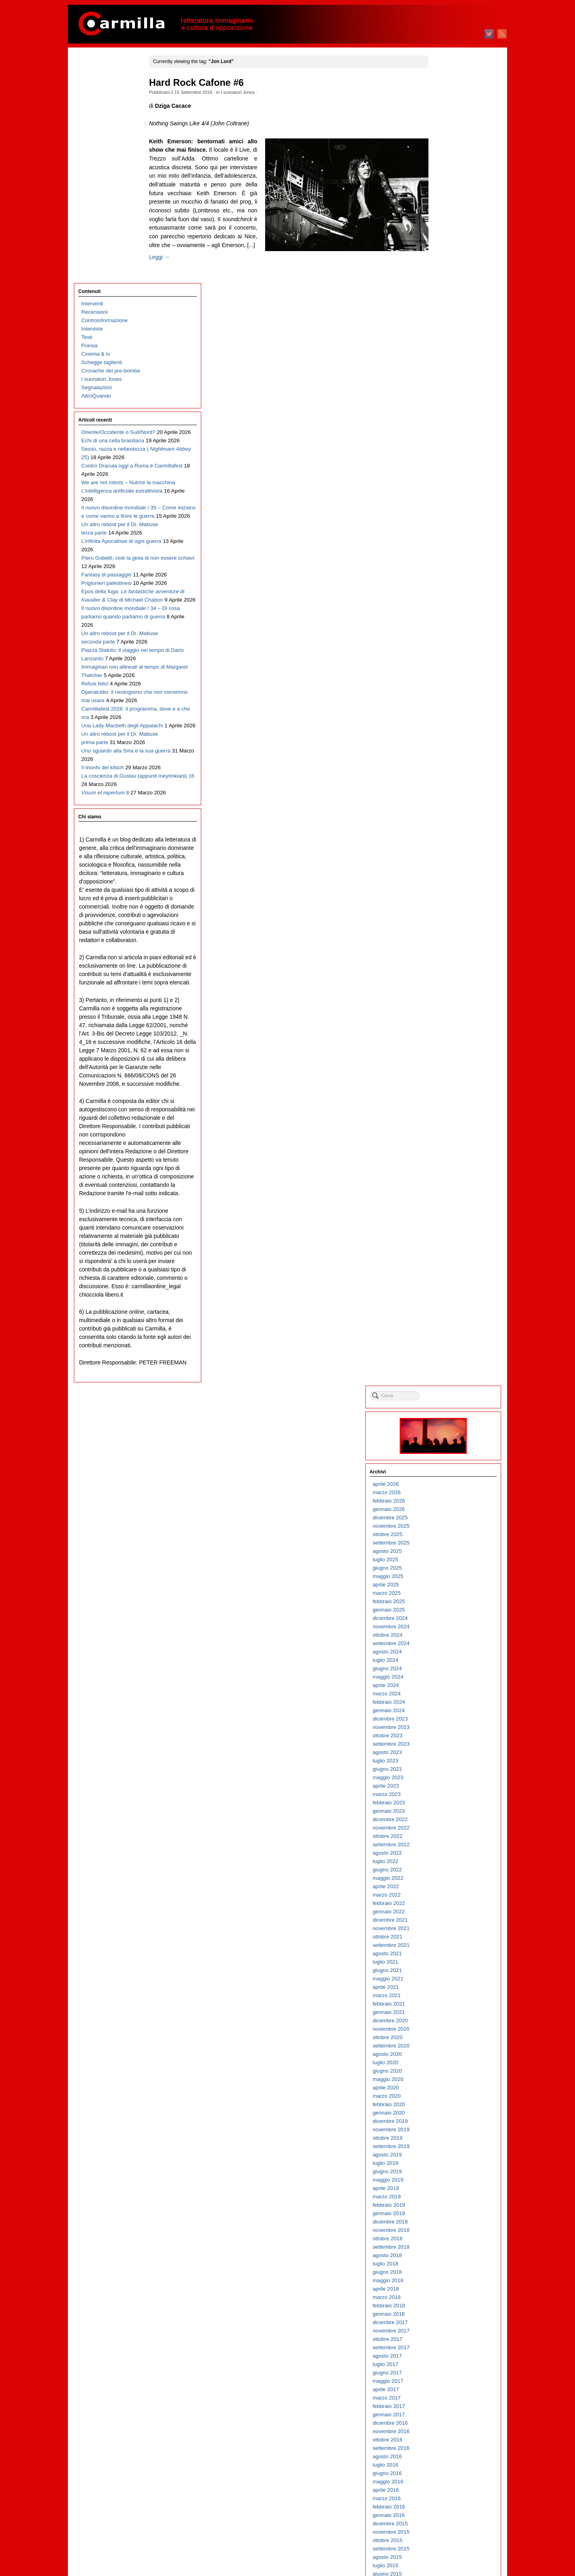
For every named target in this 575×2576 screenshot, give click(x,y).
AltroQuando (96, 170)
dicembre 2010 (448, 1698)
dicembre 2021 (448, 591)
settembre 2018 (449, 918)
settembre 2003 (449, 2427)
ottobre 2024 (446, 306)
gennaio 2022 (447, 583)
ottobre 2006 (446, 2117)
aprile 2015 (444, 1262)
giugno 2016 (445, 1145)
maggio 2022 (446, 549)
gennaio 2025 (447, 281)
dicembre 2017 (448, 994)
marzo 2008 (445, 1975)
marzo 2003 (445, 2478)
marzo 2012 (445, 1572)
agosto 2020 (445, 726)
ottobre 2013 (446, 1413)
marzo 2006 (445, 2176)
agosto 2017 (445, 1027)
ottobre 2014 (446, 1312)
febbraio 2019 (447, 876)
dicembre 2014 (448, 1296)
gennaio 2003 (447, 2494)
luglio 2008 (443, 1941)
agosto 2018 (445, 927)
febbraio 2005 (447, 2285)
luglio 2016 (443, 1136)
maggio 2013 (446, 1455)
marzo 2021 (445, 667)
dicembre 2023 (448, 390)
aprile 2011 (444, 1664)
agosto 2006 (445, 2134)
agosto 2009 (445, 1832)
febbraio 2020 (447, 776)
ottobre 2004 (446, 2318)
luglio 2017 (443, 1036)
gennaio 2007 (447, 2092)
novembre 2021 (449, 600)
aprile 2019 (444, 860)
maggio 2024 (446, 348)
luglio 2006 (443, 2142)
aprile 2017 (444, 1061)
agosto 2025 (445, 223)
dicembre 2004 (448, 2302)
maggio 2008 (446, 1958)
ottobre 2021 (446, 608)
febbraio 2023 (447, 474)
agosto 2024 (445, 323)
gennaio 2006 (447, 2193)
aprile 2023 (444, 457)
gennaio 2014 (447, 1388)
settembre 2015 (449, 1220)
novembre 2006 (449, 2109)
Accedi (439, 2531)
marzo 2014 (445, 1371)
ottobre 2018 (446, 910)
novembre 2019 (449, 801)
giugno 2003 (445, 2452)
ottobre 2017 (446, 1011)
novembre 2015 (449, 1203)
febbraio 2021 (447, 675)
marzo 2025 (445, 264)
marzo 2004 (445, 2377)
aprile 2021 (444, 658)
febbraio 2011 (447, 1681)
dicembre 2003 (448, 2402)
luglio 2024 (443, 332)
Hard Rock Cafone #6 (207, 82)
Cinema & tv (95, 128)
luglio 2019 (443, 835)
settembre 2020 (449, 717)
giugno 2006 (445, 2151)
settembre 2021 (449, 617)
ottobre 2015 (446, 1212)
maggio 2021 (446, 650)
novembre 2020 (449, 700)
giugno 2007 (445, 2050)
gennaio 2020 (447, 784)
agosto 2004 (445, 2335)
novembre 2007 (449, 2008)
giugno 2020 (445, 742)
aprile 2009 (444, 1866)
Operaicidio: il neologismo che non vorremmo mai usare (111, 625)
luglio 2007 (443, 2042)
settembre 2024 (449, 315)
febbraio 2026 (447, 172)
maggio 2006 (446, 2159)
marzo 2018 (445, 969)
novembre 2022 (449, 499)
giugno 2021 (445, 642)
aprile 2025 (444, 256)
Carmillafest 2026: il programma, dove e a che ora (111, 650)
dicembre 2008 (448, 1899)
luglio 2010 (443, 1740)
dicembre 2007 (448, 2000)
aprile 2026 (444, 155)
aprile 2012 (444, 1564)
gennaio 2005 (447, 2293)
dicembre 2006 (448, 2100)
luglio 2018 (443, 935)
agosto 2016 (445, 1128)
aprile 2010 (444, 1765)
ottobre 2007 (446, 2017)
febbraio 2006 (447, 2184)
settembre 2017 (449, 1019)
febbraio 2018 (447, 977)
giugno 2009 (445, 1849)
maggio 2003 (446, 2461)
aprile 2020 (444, 759)
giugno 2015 (445, 1245)
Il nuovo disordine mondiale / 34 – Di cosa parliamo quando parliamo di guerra (113, 499)
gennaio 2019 (447, 885)
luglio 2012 (443, 1539)
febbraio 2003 (447, 2486)
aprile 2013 (444, 1463)
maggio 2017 (446, 1052)
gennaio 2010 (447, 1790)
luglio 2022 (443, 533)
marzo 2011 (445, 1673)
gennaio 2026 (447, 181)
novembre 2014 (449, 1304)
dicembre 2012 (448, 1497)
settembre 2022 (449, 516)
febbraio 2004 (447, 2385)
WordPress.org (448, 2556)
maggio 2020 (446, 751)
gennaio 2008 (447, 1991)
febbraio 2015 (447, 1279)
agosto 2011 (445, 1631)
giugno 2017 (445, 1044)
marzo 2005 (445, 2276)
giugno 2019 (445, 843)
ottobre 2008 (446, 1916)
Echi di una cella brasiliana (112, 223)
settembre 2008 (449, 1924)
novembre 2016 (449, 1103)
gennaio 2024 (447, 382)
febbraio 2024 (447, 373)
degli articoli (451, 2539)
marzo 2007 (445, 2075)
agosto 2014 (445, 1329)
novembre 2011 (449, 1606)
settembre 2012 (449, 1522)
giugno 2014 (445, 1346)
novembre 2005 (449, 2209)
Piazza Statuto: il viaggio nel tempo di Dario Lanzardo (110, 566)
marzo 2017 (445, 1069)
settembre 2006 (449, 2126)
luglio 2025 (443, 231)
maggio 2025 (446, 248)
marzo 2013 (445, 1472)
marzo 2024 (445, 365)
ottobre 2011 (446, 1614)
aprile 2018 (444, 960)
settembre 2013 (449, 1421)
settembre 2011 (449, 1623)
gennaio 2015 (447, 1287)
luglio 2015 (443, 1237)
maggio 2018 (446, 952)
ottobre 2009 (446, 1815)
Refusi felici (95, 609)
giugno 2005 (445, 2251)
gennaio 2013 (447, 1488)
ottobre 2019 (446, 809)
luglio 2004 (443, 2343)
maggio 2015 (446, 1254)
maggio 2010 (446, 1757)
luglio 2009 (443, 1840)
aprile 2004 (444, 2369)
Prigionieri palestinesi (106, 441)
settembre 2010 (449, 1723)
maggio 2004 (446, 2360)
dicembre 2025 (448, 189)
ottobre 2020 (446, 709)
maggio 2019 (446, 851)
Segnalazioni (96, 161)
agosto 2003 (445, 2436)
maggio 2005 (446, 2260)
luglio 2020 (443, 734)
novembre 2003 (449, 2411)
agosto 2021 (445, 625)
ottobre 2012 (446, 1514)
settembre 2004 (449, 2327)
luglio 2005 (443, 2243)
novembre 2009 (449, 1807)
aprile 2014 (444, 1363)
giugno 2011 (445, 1648)
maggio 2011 (446, 1656)
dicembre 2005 (448, 2201)
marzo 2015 (445, 1270)
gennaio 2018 (447, 985)
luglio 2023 (443, 432)
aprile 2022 (444, 558)
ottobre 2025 (446, 206)
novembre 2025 (449, 197)
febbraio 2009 (447, 1882)
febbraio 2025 (447, 273)
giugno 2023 (445, 441)
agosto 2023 (445, 424)
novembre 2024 (449, 298)
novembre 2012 (449, 1505)
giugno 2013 (445, 1446)
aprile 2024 (444, 357)
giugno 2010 (445, 1748)
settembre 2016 (449, 1120)
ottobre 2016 (446, 1111)
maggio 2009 (446, 1857)
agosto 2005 (445, 2234)
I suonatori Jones (248, 92)
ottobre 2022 (446, 508)
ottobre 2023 (446, 407)
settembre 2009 (449, 1824)
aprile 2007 (444, 2067)
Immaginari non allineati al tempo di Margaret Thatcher (112, 591)
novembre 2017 (449, 1002)
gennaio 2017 (447, 1086)
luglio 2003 (443, 2444)
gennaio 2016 (447, 1187)
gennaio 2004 (447, 2394)
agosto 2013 (445, 1430)
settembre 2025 (449, 214)
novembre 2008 (449, 1908)
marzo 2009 (445, 1874)
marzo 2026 (445, 164)
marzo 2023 (445, 466)
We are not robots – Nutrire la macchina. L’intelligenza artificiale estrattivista (113, 298)
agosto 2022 (445, 524)
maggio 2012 (446, 1555)
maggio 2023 (446, 449)
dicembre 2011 (448, 1597)
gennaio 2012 (447, 1589)
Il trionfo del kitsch (102, 726)
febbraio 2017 (447, 1078)
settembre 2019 (449, 818)
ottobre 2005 (446, 2218)
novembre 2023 (449, 399)
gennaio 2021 (447, 684)
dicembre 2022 (448, 491)
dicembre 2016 (448, 1094)
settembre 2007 (449, 2025)
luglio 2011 (443, 1639)
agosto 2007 (445, 2033)
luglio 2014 (443, 1337)
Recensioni (94, 86)
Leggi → (170, 283)
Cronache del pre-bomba (110, 145)
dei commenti (453, 2547)
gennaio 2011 (447, 1690)
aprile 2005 (444, 2268)
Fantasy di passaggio (106, 424)
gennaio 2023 (447, 482)
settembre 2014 (449, 1321)
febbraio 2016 (447, 1178)
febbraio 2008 (447, 1983)
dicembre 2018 (448, 893)
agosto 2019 (445, 826)
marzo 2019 (445, 868)
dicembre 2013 (448, 1396)
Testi (86, 111)
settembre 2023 (449, 415)
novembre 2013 (449, 1405)
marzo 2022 (445, 566)
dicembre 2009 (448, 1799)
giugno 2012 (445, 1547)
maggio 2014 (446, 1354)
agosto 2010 (445, 1731)
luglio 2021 (443, 633)
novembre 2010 (449, 1706)
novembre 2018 (449, 902)
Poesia (89, 120)
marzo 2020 (445, 767)
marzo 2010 (445, 1773)
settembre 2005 (449, 2226)
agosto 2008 (445, 1933)
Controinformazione (104, 94)
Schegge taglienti (101, 136)
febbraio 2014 (447, 1379)
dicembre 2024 (448, 290)
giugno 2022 (445, 541)
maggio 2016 (446, 1153)
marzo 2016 (445, 1170)
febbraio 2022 (447, 575)
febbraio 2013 (447, 1480)
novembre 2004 (449, 2310)
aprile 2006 (444, 2167)
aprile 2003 (444, 2469)
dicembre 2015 (448, 1195)
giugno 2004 (445, 2352)
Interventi (92, 78)
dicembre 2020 (448, 692)
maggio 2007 (446, 2058)
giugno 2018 (445, 943)
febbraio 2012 (447, 1581)
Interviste (92, 103)
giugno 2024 (445, 340)
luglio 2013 (443, 1438)
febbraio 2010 (447, 1782)
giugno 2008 (445, 1949)
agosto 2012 (445, 1530)
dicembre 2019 (448, 793)
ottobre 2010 (446, 1715)
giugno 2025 (445, 239)
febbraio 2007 (447, 2084)
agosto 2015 (445, 1229)
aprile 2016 (444, 1161)
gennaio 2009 (447, 1891)
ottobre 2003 (446, 2419)
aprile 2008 (444, 1966)
